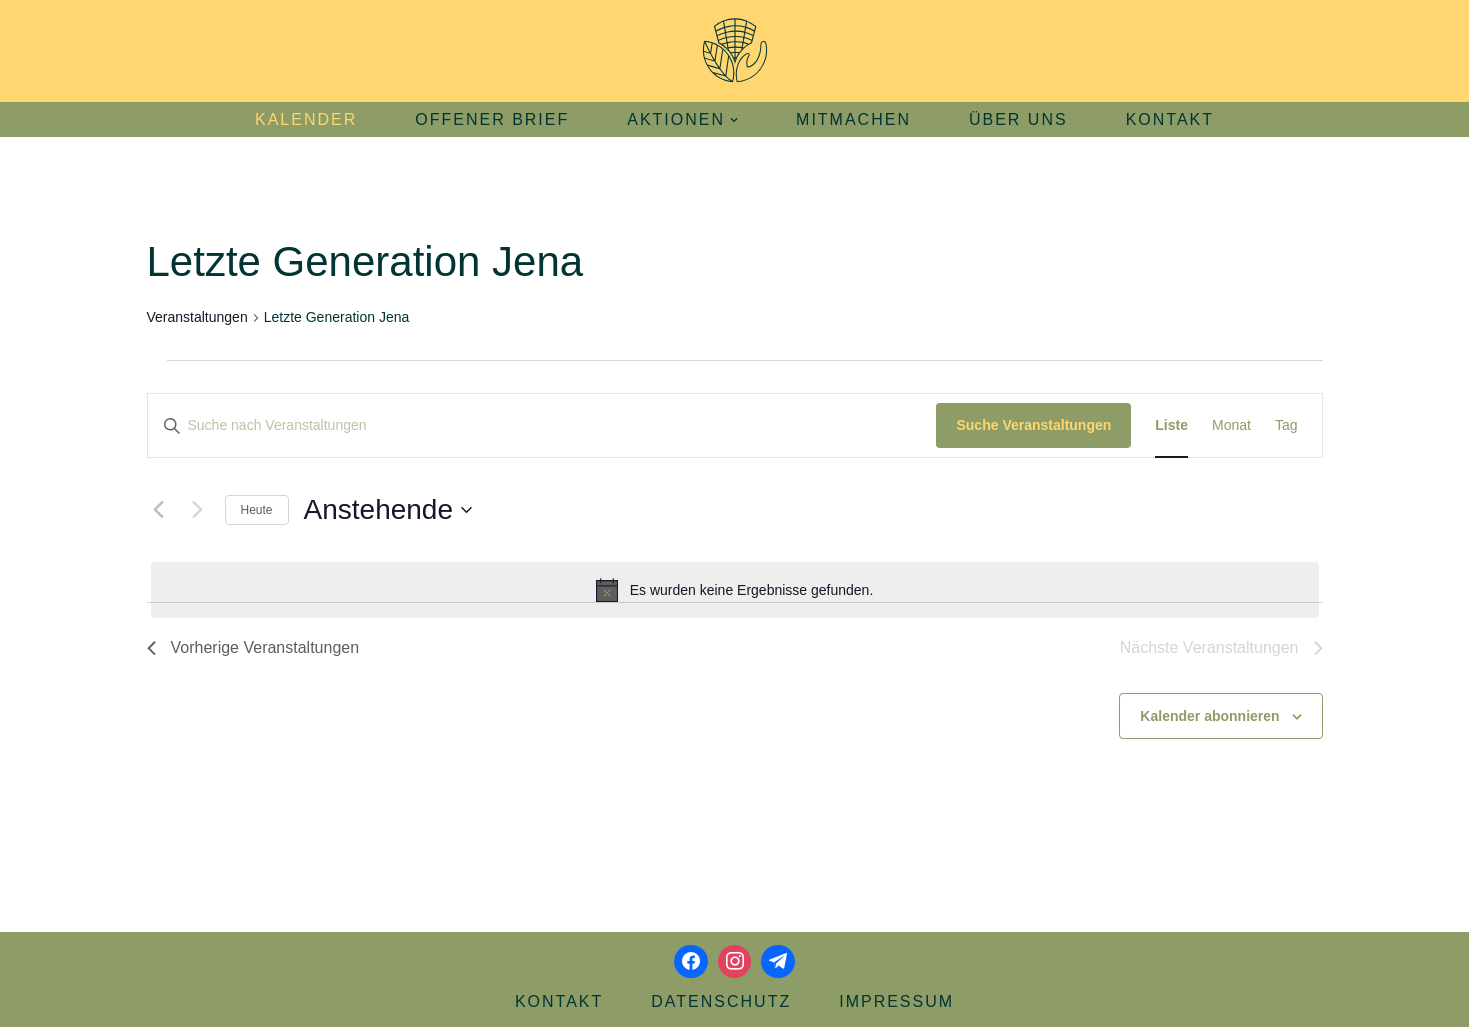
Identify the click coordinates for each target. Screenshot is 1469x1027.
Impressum (896, 1001)
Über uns (1018, 119)
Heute (257, 510)
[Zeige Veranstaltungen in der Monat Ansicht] (1231, 425)
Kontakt (1170, 119)
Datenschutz (721, 1001)
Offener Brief (492, 119)
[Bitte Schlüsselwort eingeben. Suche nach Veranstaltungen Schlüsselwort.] (542, 425)
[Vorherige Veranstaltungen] (159, 510)
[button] (734, 120)
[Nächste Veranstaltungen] (198, 510)
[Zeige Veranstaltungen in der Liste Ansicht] (1171, 425)
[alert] (735, 590)
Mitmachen (853, 119)
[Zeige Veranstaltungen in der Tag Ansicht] (1286, 425)
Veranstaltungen (197, 317)
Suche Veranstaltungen (1033, 425)
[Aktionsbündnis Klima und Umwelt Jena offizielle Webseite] (735, 51)
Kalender (306, 119)
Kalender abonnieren (1209, 716)
